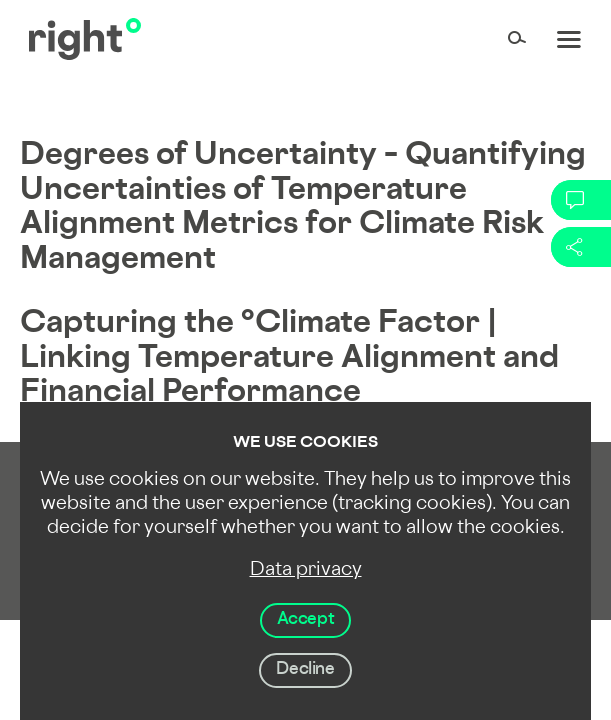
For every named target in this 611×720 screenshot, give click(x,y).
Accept (306, 620)
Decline (305, 670)
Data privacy (306, 570)
